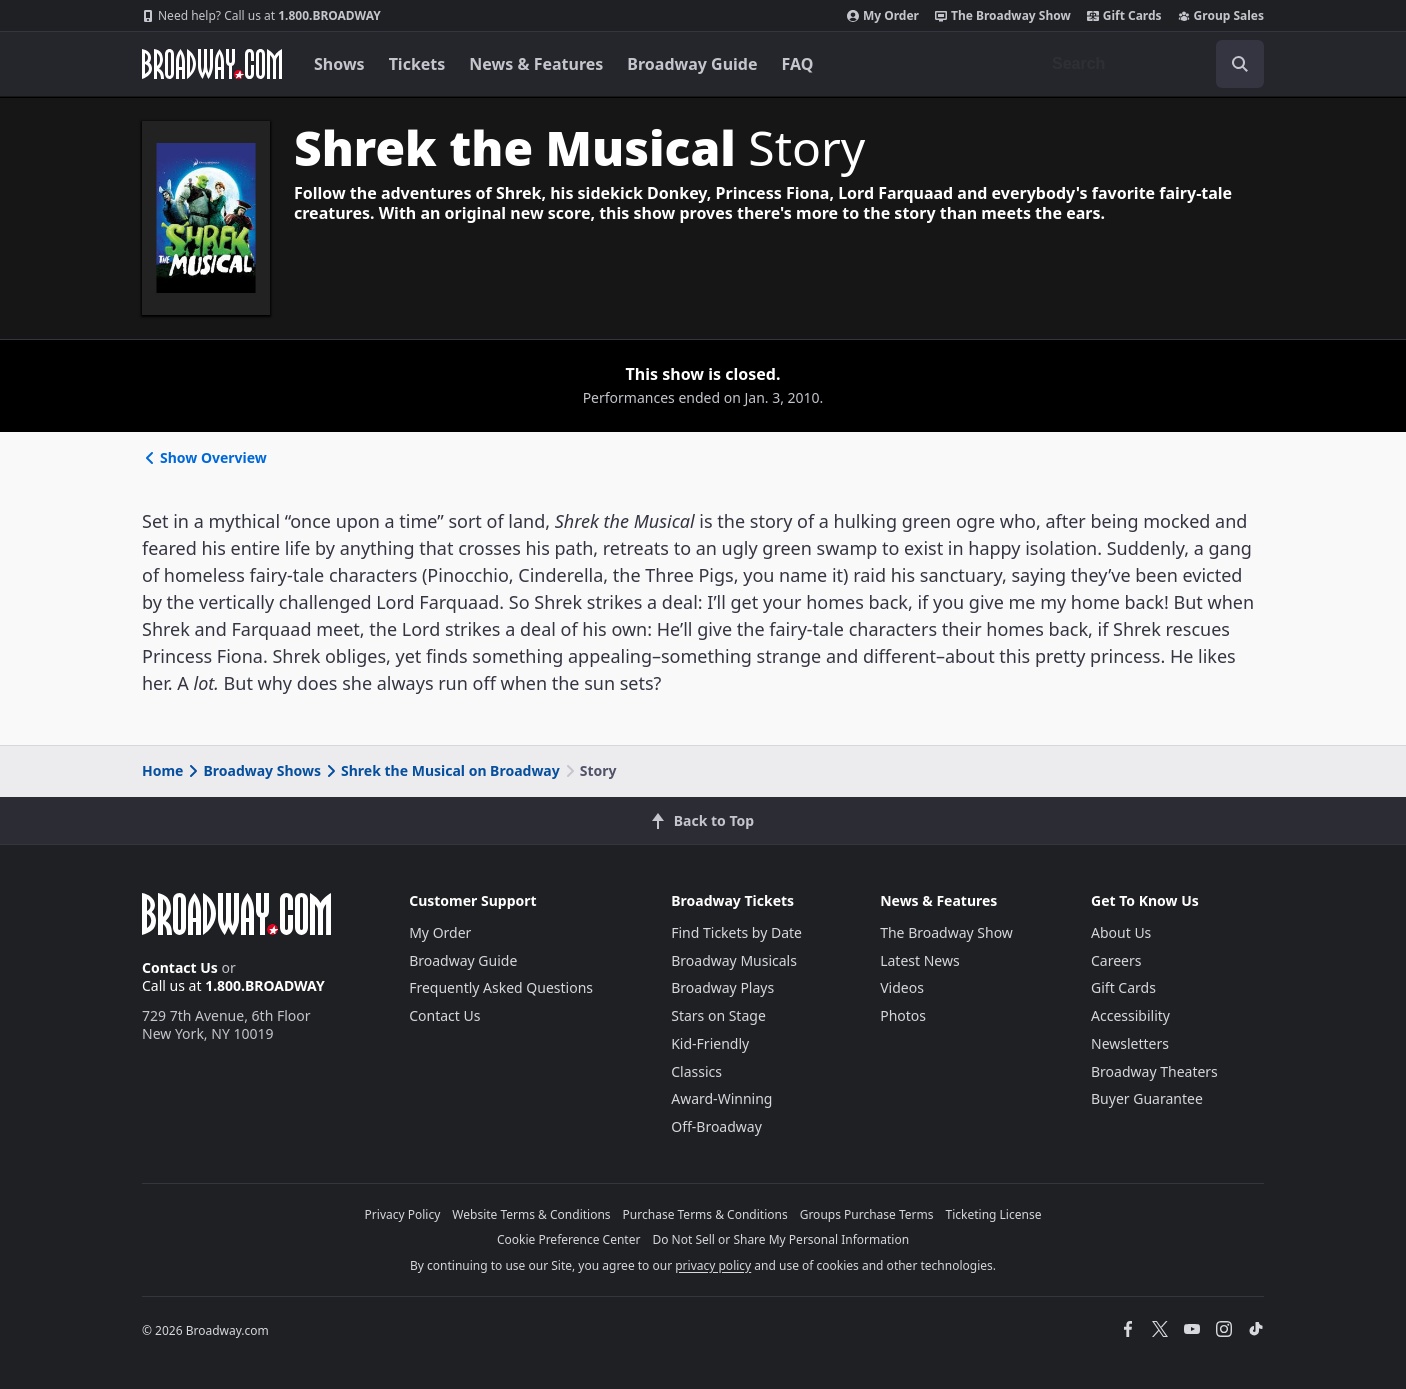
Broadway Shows (253, 770)
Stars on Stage (718, 1015)
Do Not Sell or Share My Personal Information (780, 1239)
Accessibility (1130, 1015)
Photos (903, 1015)
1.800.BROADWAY (261, 16)
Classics (696, 1071)
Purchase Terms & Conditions (705, 1214)
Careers (1116, 960)
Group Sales (1221, 16)
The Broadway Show (1003, 16)
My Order (883, 16)
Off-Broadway (716, 1126)
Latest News (920, 960)
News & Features (536, 64)
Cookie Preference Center (569, 1239)
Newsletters (1130, 1043)
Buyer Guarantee (1147, 1098)
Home (162, 770)
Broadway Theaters (1154, 1071)
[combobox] (1150, 64)
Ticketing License (994, 1214)
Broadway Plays (722, 987)
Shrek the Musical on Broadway (441, 770)
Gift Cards (1124, 16)
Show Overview (204, 457)
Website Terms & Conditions (531, 1214)
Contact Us (180, 967)
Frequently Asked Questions (501, 987)
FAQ (798, 64)
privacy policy (713, 1265)
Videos (902, 987)
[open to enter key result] (1240, 64)
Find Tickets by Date (736, 932)
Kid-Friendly (710, 1043)
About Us (1121, 932)
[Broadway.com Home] (212, 64)
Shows (339, 64)
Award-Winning (721, 1098)
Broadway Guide (692, 64)
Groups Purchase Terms (867, 1214)
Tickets (417, 64)
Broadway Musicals (734, 960)
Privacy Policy (403, 1214)
